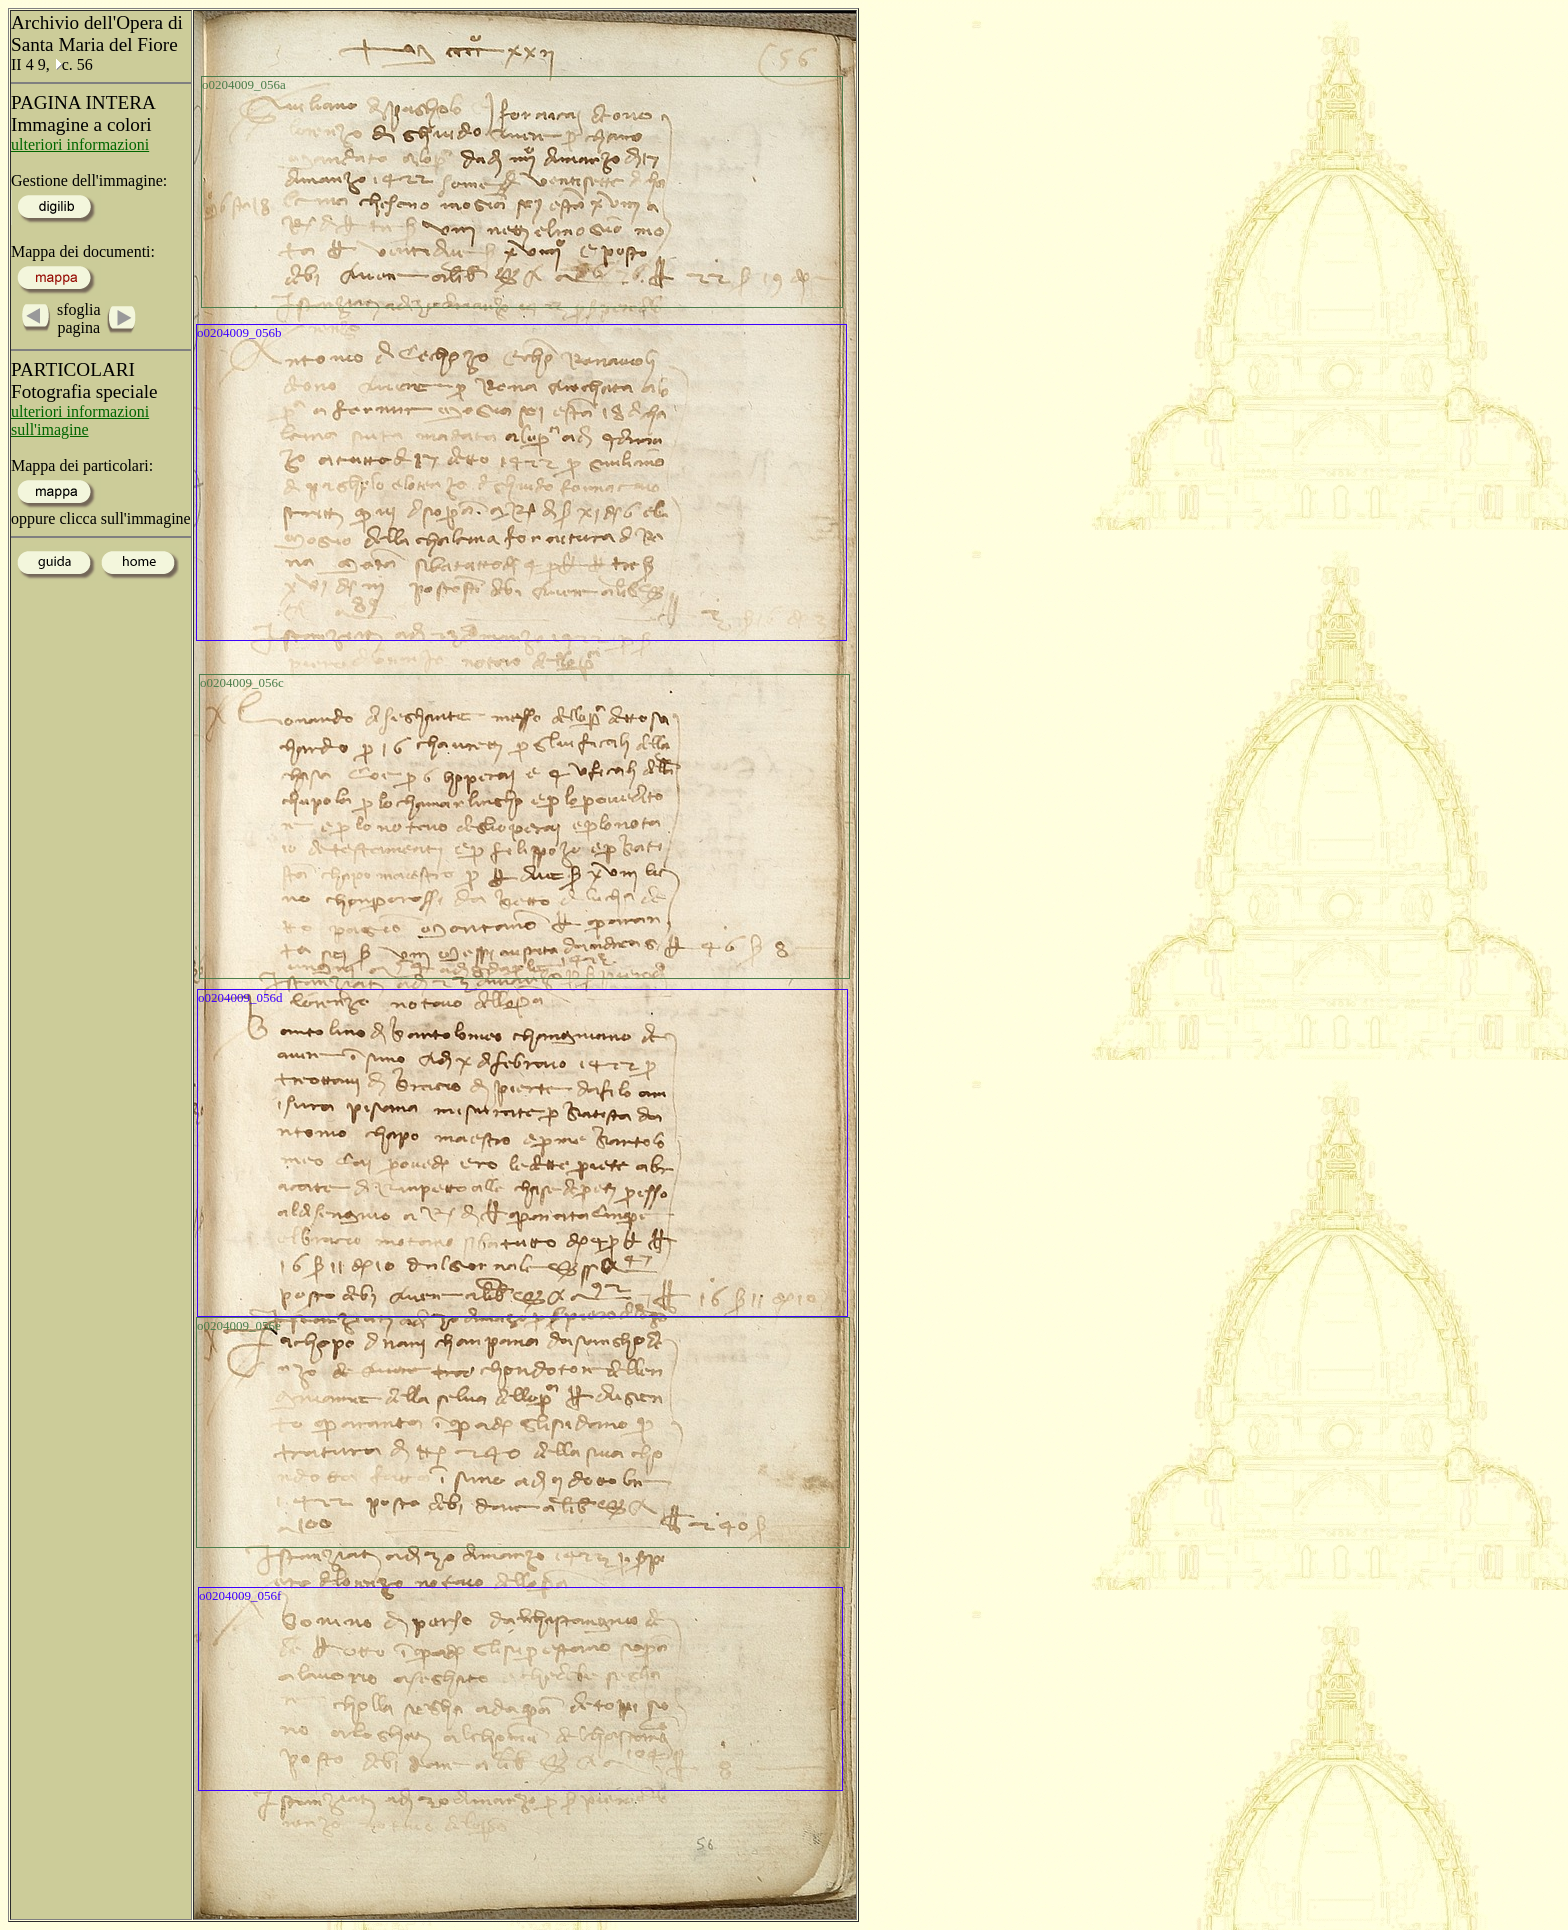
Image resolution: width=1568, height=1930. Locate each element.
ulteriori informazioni (80, 144)
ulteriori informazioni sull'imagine (80, 420)
